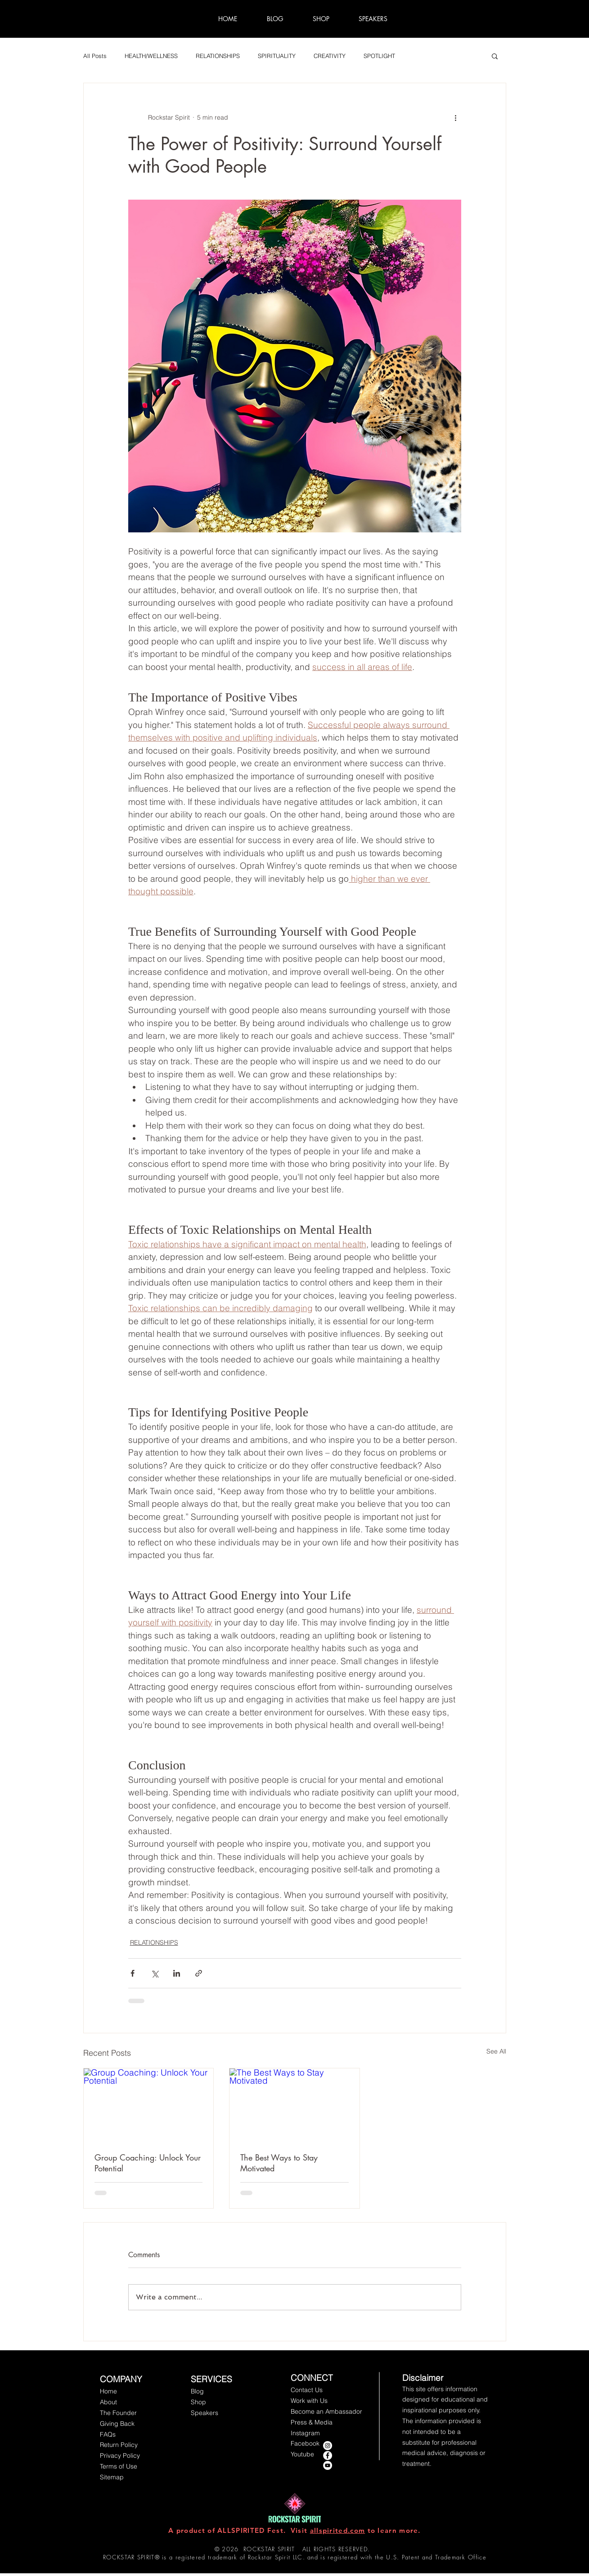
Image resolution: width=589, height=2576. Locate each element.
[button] (494, 55)
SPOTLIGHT (379, 55)
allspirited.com (337, 2530)
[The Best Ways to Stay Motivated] (294, 2104)
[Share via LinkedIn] (176, 1973)
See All (496, 2051)
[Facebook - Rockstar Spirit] (327, 2455)
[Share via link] (198, 1973)
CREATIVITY (330, 55)
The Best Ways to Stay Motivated (279, 2163)
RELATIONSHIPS (218, 55)
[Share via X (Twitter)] (154, 1973)
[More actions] (455, 117)
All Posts (95, 55)
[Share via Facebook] (132, 1973)
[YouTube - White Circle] (327, 2465)
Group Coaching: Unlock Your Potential (147, 2163)
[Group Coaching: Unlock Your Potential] (149, 2104)
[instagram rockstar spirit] (327, 2445)
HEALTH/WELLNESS (151, 55)
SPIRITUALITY (277, 55)
